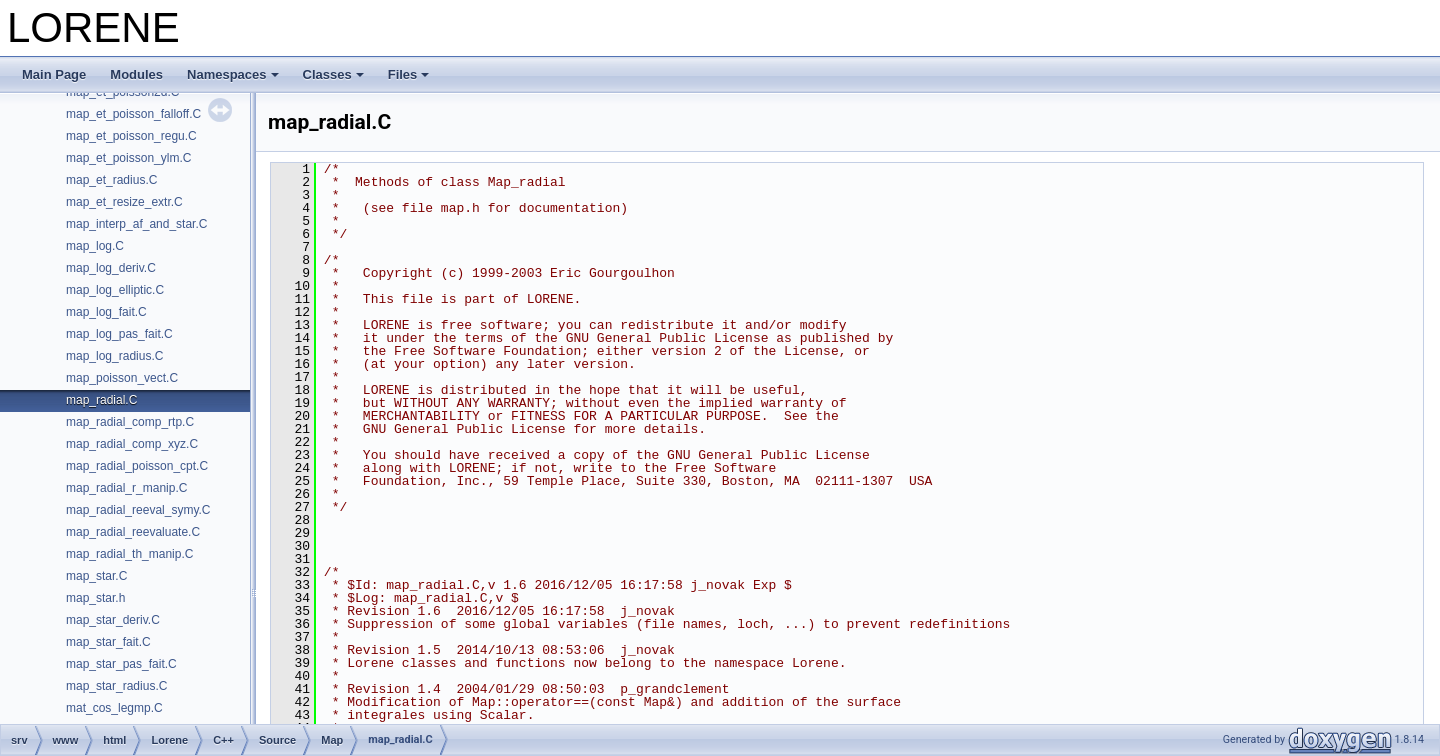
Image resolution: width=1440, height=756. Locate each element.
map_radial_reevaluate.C (133, 532)
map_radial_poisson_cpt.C (137, 466)
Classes (333, 74)
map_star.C (96, 576)
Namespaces (233, 74)
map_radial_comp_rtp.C (130, 422)
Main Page (54, 74)
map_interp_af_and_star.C (136, 224)
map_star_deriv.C (113, 620)
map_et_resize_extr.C (124, 202)
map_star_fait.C (108, 642)
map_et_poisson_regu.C (131, 136)
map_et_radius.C (111, 180)
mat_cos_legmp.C (114, 708)
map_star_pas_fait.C (121, 664)
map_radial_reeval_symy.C (138, 510)
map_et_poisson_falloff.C (133, 114)
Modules (136, 74)
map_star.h (95, 598)
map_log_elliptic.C (115, 290)
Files (409, 74)
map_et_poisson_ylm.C (128, 158)
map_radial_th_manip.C (129, 554)
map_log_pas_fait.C (119, 334)
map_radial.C (101, 400)
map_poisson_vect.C (122, 378)
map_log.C (95, 246)
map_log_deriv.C (111, 268)
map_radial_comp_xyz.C (132, 444)
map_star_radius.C (116, 686)
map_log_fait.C (106, 312)
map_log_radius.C (114, 356)
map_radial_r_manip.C (126, 488)
